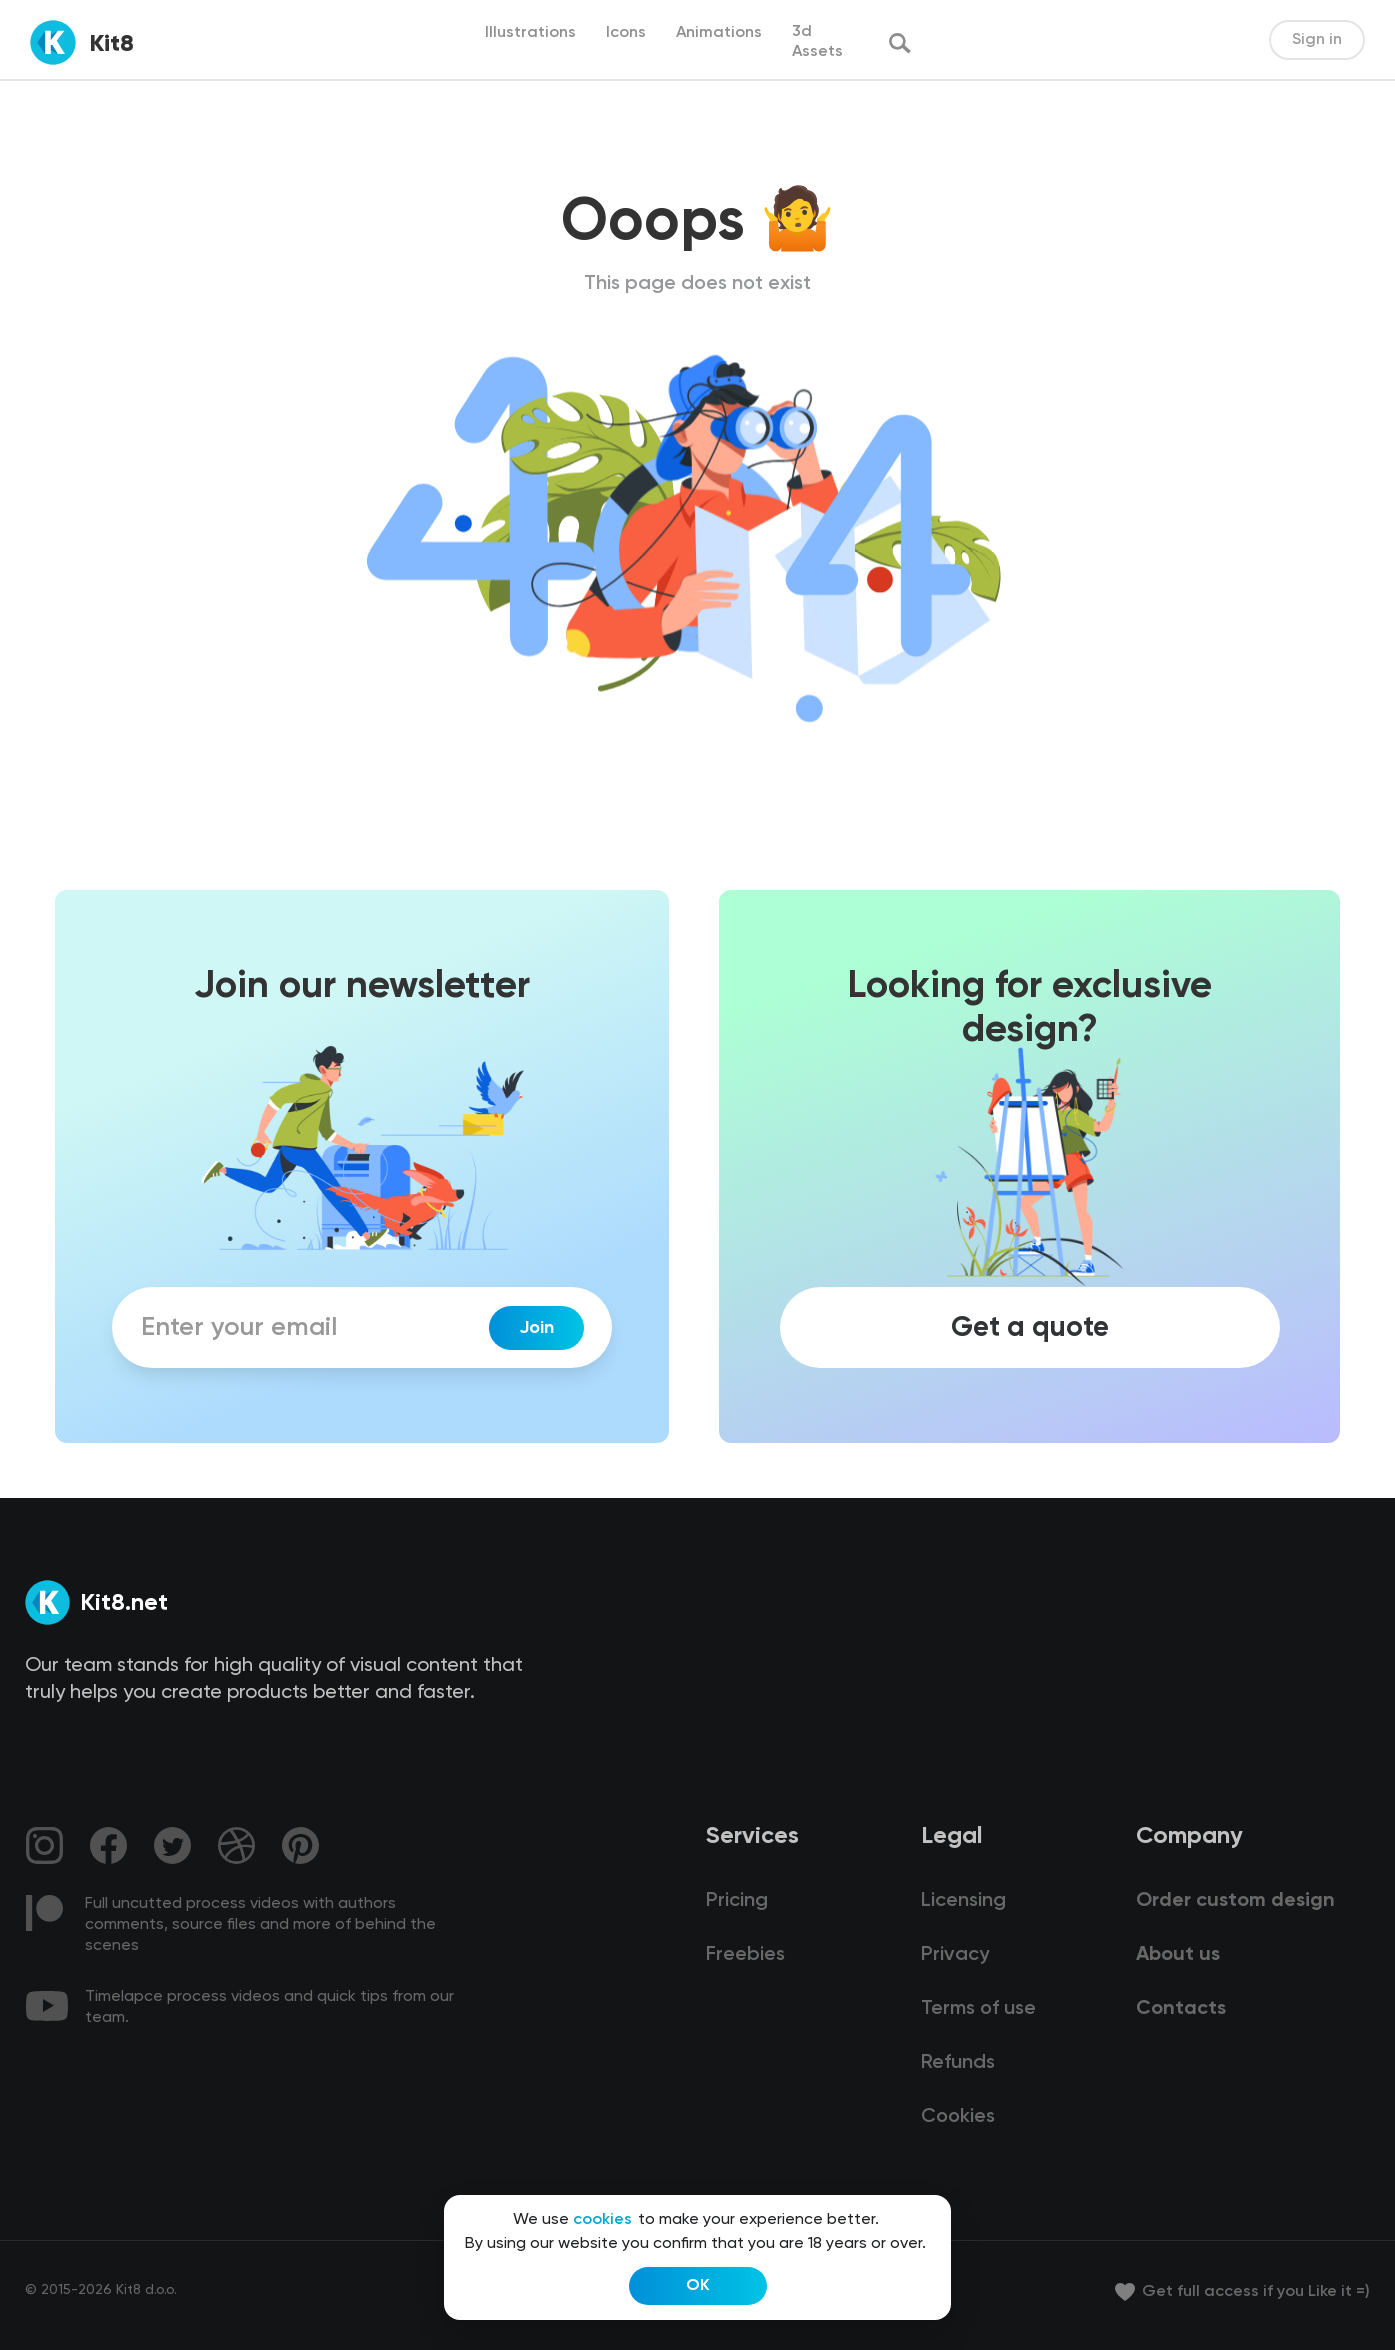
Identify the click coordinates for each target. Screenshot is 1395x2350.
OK (698, 2286)
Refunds (958, 2063)
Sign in (1317, 40)
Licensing (963, 1901)
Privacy (955, 1955)
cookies (602, 2220)
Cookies (958, 2117)
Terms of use (978, 2009)
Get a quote (1030, 1328)
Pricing (737, 1901)
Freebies (745, 1955)
